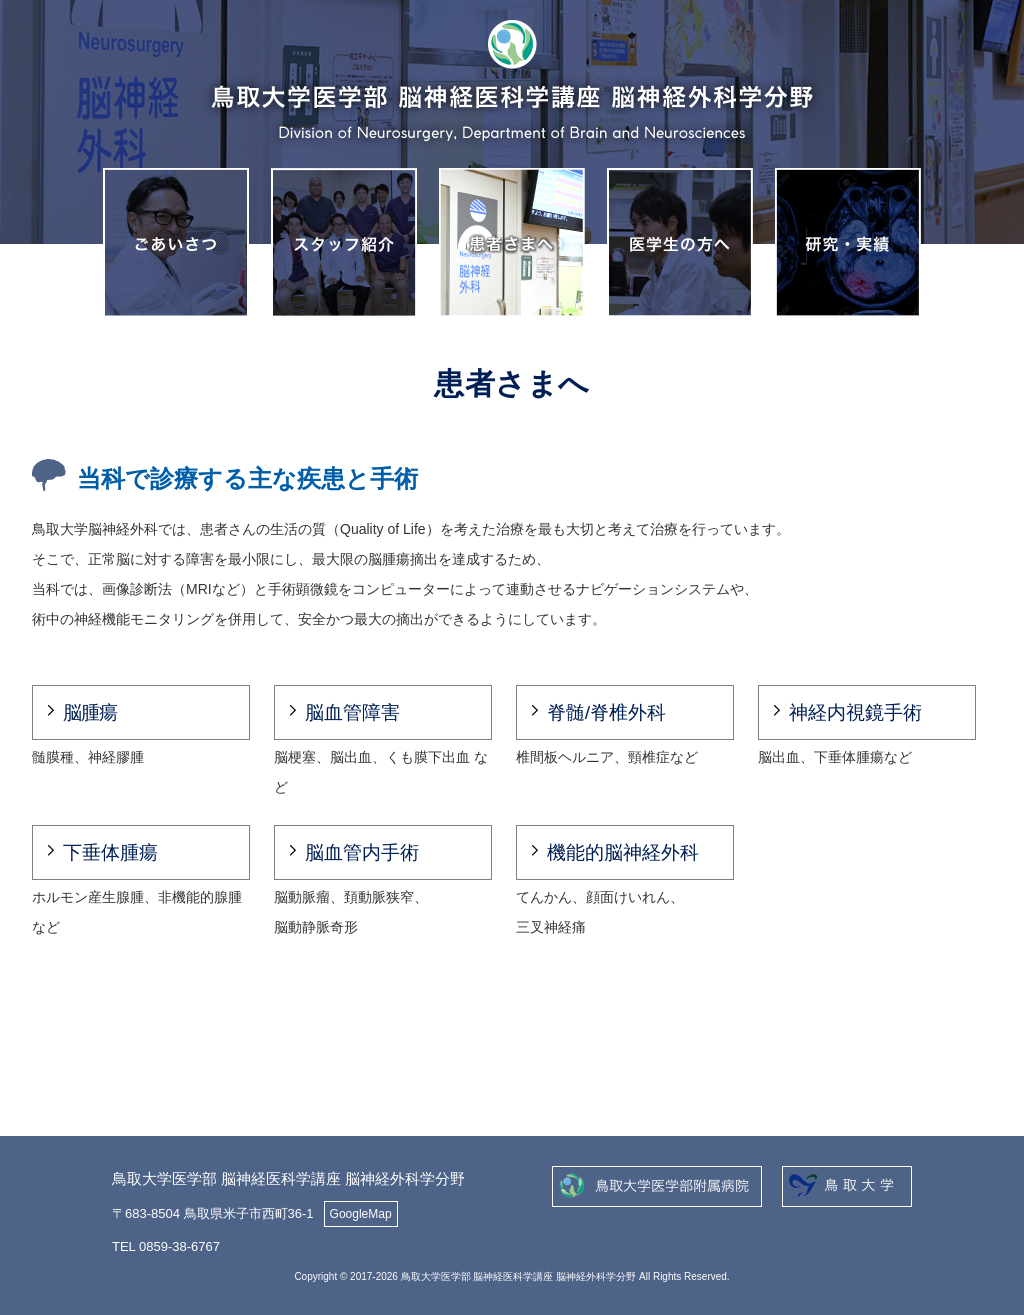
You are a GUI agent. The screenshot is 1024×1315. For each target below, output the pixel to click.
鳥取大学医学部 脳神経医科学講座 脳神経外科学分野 (288, 1178)
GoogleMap (361, 1214)
